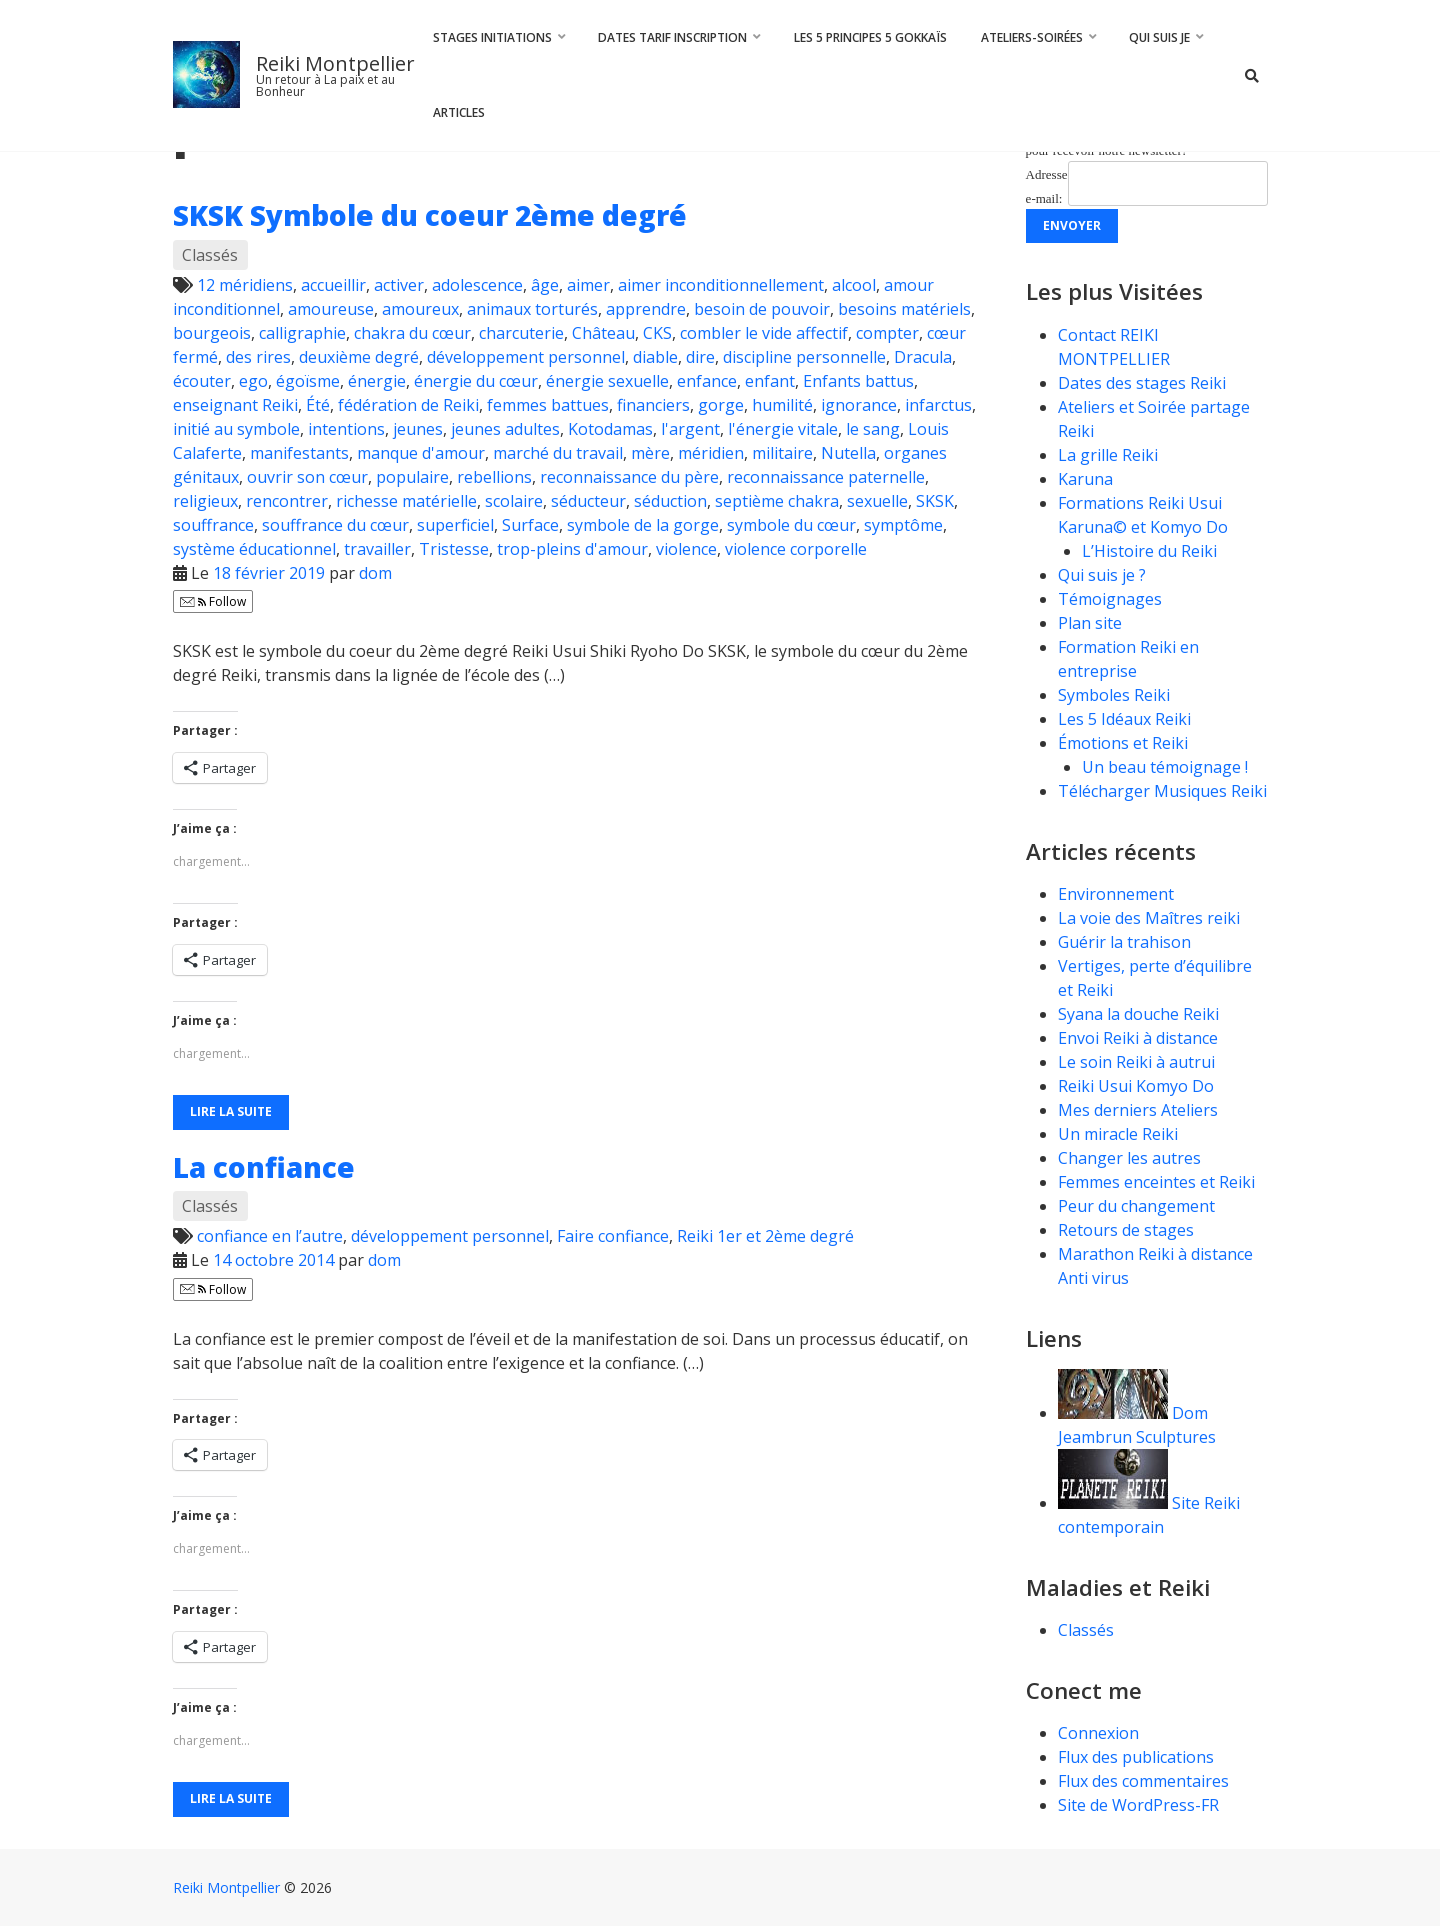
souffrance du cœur (335, 525)
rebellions (494, 477)
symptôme (903, 525)
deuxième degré (359, 357)
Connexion (1098, 1733)
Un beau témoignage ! (1165, 767)
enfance (707, 381)
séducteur (588, 501)
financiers (653, 405)
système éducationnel (254, 549)
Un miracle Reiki (1118, 1134)
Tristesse (454, 549)
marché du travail (558, 453)
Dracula (923, 357)
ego (253, 381)
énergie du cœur (476, 381)
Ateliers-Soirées (1032, 37)
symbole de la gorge (643, 525)
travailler (377, 549)
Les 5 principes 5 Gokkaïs (870, 37)
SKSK (935, 501)
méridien (711, 453)
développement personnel (526, 357)
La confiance (264, 1167)
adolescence (477, 285)
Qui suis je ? (1102, 575)
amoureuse (331, 309)
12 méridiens (245, 285)
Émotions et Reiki (1123, 743)
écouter (202, 381)
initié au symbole (236, 429)
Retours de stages (1126, 1230)
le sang (873, 429)
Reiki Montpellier (335, 63)
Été (318, 405)
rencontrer (287, 501)
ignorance (859, 405)
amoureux (420, 309)
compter (887, 333)
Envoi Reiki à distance (1138, 1038)
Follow (213, 601)
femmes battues (548, 405)
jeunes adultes (505, 429)
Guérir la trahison (1124, 942)
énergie (377, 381)
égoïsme (308, 381)
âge (545, 285)
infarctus (938, 405)
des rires (258, 357)
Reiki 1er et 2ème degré (765, 1236)
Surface (530, 525)
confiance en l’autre (270, 1236)
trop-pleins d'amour (572, 549)
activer (399, 285)
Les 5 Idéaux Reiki (1124, 719)
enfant (770, 381)
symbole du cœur (791, 525)
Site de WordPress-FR (1138, 1805)
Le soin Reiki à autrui (1136, 1062)
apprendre (646, 309)
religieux (205, 501)
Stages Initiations (492, 37)
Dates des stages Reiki (1142, 383)
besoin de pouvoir (762, 309)
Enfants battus (858, 381)
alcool (854, 285)
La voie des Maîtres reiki (1149, 918)
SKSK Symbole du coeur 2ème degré (430, 215)
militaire (782, 453)
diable (655, 357)
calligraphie (302, 333)
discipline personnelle (804, 357)
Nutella (848, 453)
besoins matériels (904, 309)
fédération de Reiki (408, 405)
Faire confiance (613, 1236)
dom (375, 573)
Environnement (1118, 894)
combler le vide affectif (764, 333)
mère (650, 453)
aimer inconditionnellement (721, 285)
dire (700, 357)
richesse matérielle (406, 501)
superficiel (455, 525)
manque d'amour (421, 453)
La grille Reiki (1108, 455)
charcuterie (521, 333)
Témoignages (1110, 599)
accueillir (333, 285)
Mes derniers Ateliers (1138, 1110)
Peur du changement (1136, 1206)
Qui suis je (1159, 37)
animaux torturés (532, 309)
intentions (346, 429)
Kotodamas (610, 429)
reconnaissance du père (629, 477)
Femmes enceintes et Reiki (1156, 1182)
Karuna (1085, 479)
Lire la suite (231, 1111)
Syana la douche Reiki (1138, 1014)
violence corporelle (796, 549)
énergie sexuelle (607, 381)
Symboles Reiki (1114, 695)
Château (603, 333)
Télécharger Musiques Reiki (1162, 791)
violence (686, 549)
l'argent (690, 429)
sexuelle (877, 501)
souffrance (213, 525)
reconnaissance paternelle (826, 477)
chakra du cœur (412, 333)
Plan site (1090, 623)
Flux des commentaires (1143, 1781)
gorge (721, 405)
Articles (459, 112)
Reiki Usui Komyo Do (1136, 1086)
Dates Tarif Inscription (672, 37)
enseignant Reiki (235, 405)
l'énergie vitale (783, 429)
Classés (210, 255)
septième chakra (777, 501)
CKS (657, 333)
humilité (782, 405)
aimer (588, 285)
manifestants (299, 453)
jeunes (418, 429)
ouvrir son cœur (307, 477)
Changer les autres (1129, 1158)
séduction (670, 501)
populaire (412, 477)
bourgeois (212, 333)
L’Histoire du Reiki (1149, 551)
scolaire (514, 501)
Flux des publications (1136, 1757)
